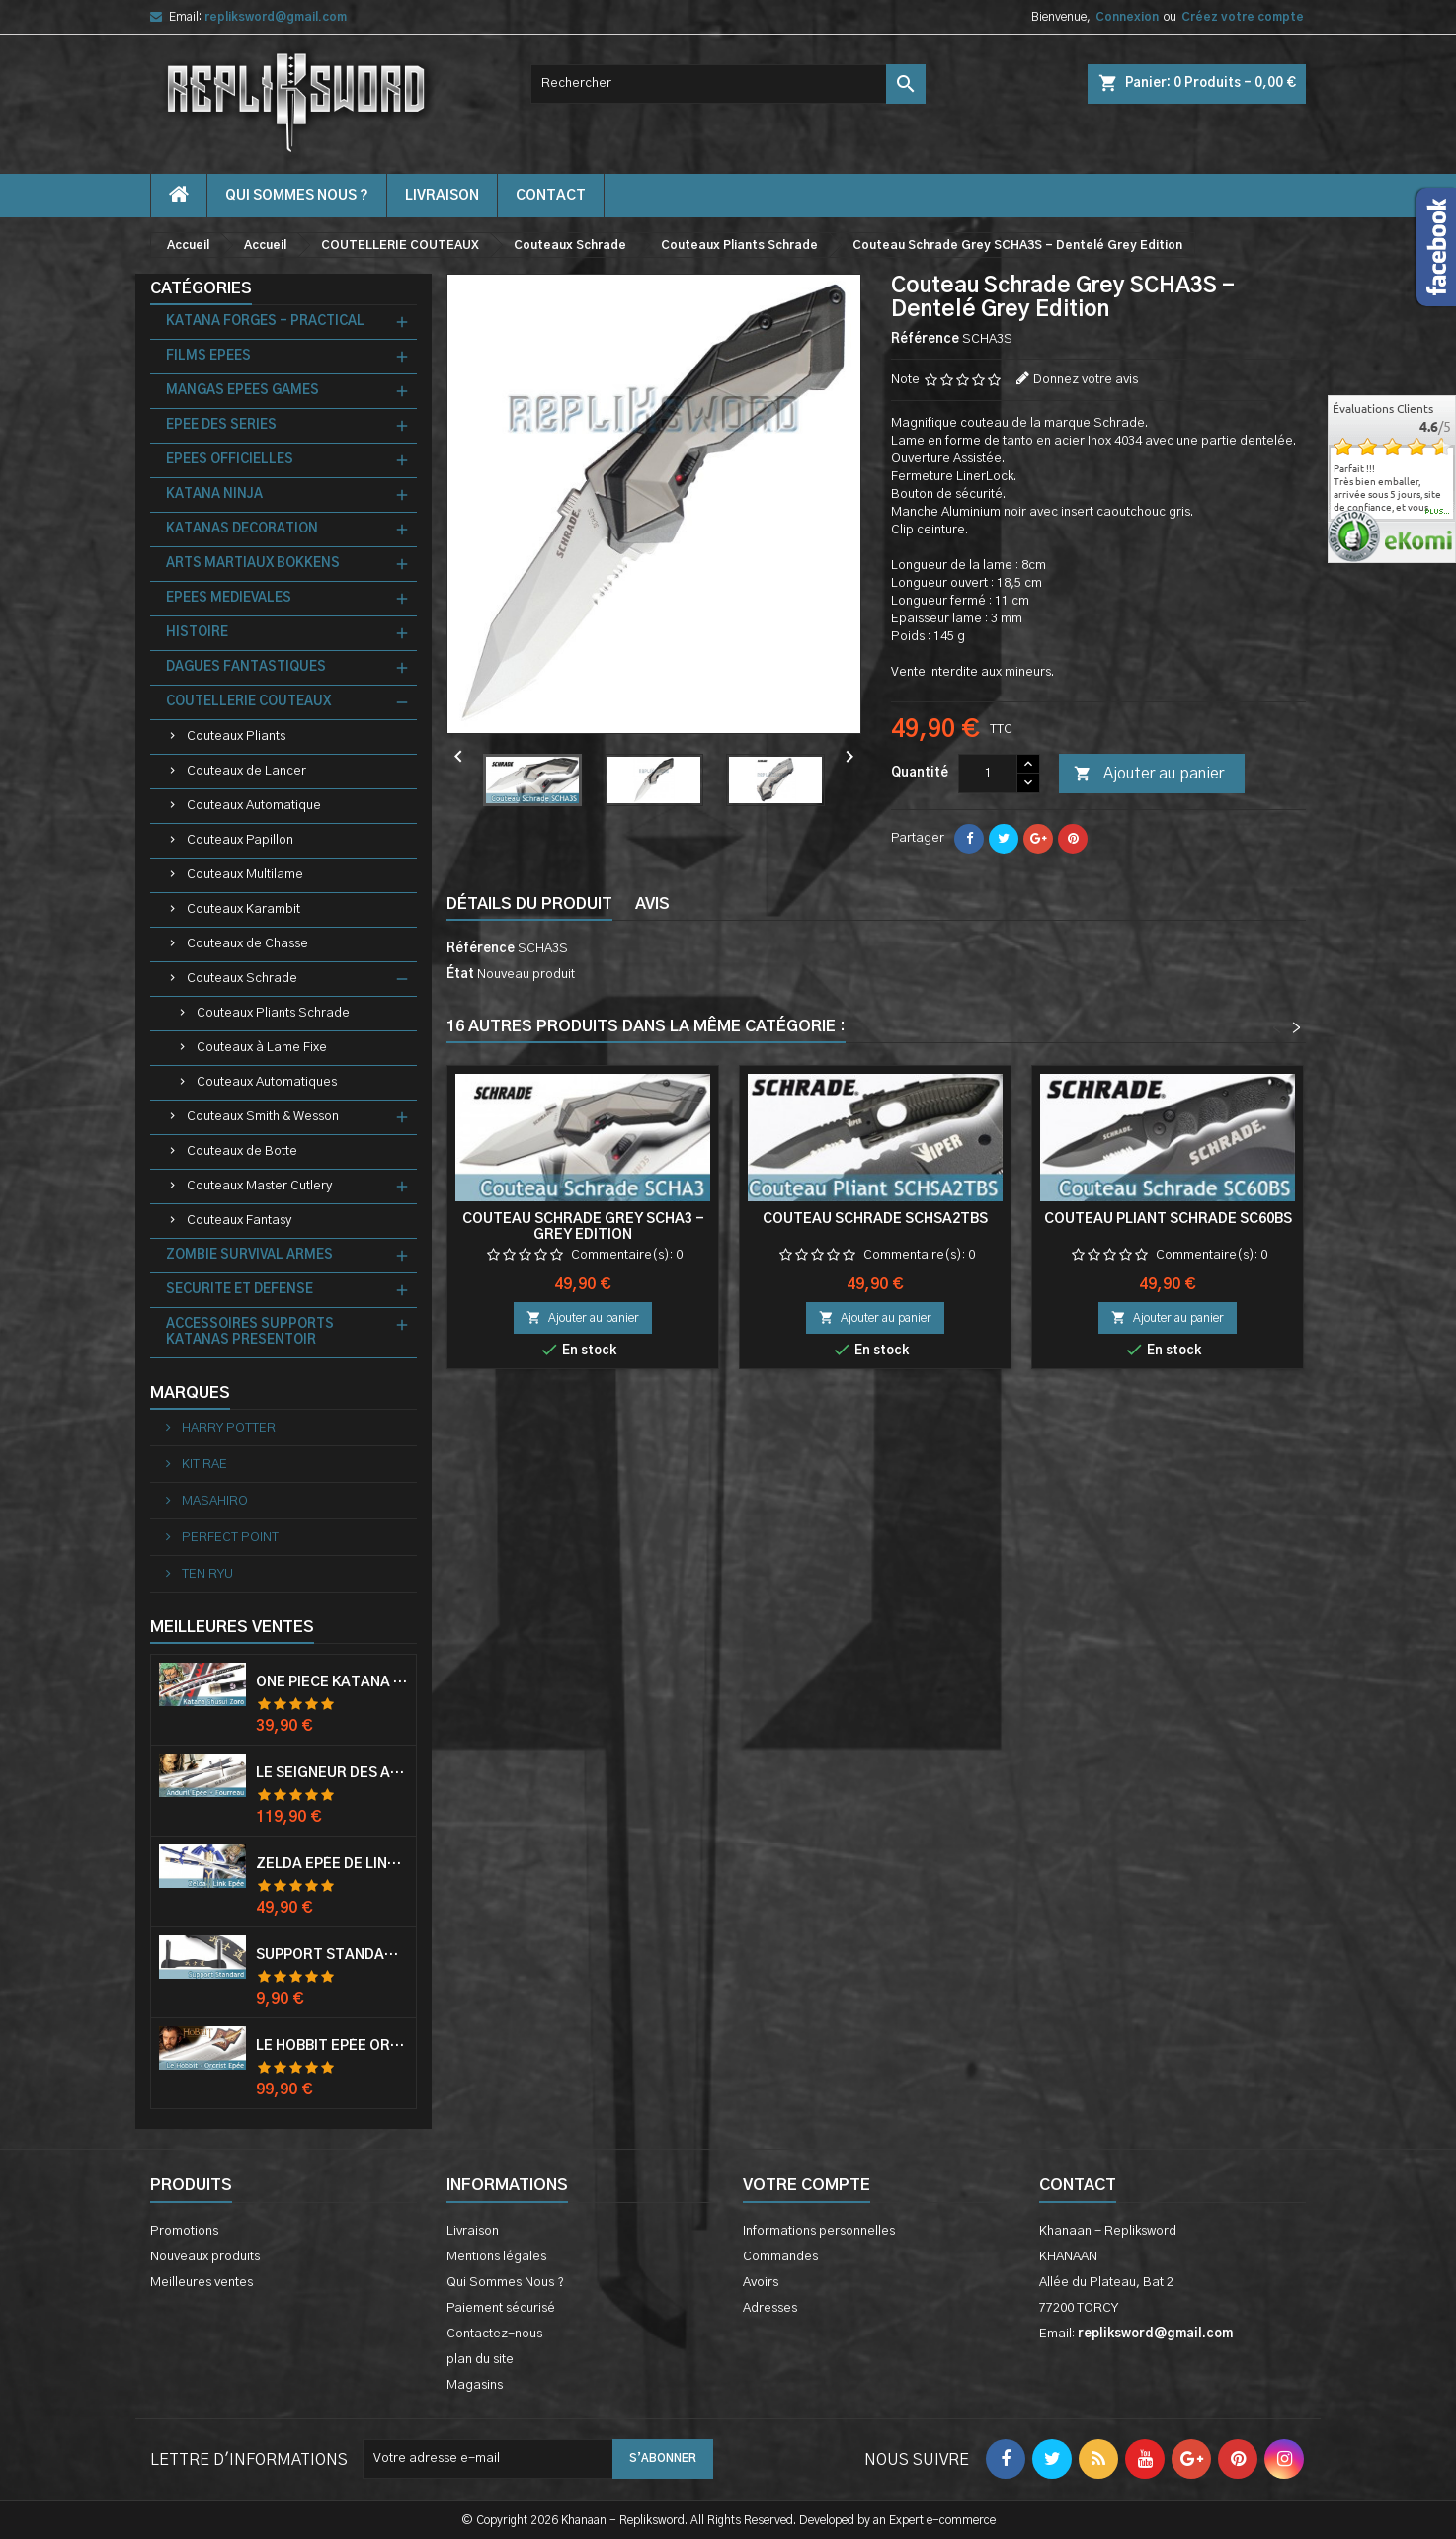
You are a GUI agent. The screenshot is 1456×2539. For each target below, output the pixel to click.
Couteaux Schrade (242, 978)
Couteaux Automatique (254, 805)
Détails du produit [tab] (529, 904)
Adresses (770, 2308)
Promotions (184, 2231)
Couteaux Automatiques (267, 1082)
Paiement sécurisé (500, 2308)
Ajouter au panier (1149, 774)
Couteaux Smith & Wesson (263, 1116)
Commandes (780, 2257)
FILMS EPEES (208, 356)
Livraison (442, 196)
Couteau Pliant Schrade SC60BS (1168, 1219)
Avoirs (760, 2282)
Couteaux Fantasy (239, 1220)
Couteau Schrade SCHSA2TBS (875, 1219)
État (460, 974)
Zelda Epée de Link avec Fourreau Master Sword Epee (332, 1864)
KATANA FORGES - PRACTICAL (265, 321)
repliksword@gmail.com (275, 17)
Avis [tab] (652, 904)
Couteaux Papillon (240, 840)
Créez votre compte (1242, 17)
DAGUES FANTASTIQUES (246, 667)
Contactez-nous (494, 2334)
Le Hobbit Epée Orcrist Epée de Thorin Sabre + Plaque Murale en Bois (332, 2046)
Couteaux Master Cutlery (259, 1186)
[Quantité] (987, 773)
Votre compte (806, 2185)
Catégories (201, 288)
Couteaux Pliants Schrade (273, 1013)
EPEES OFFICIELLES (229, 459)
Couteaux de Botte (242, 1151)
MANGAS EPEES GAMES (242, 390)
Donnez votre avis (1085, 379)
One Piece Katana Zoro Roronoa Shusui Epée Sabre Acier (332, 1682)
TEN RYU (206, 1574)
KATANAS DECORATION (242, 529)
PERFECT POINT (229, 1537)
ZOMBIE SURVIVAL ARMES (249, 1255)
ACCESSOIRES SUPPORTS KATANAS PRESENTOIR (250, 1332)
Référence (925, 339)
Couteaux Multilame (245, 874)
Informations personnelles (819, 2231)
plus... (1437, 512)
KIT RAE (203, 1464)
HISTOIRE (197, 632)
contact (551, 196)
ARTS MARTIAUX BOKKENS (253, 563)
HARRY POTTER (227, 1428)
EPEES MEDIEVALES (228, 598)
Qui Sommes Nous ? (296, 196)
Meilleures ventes (201, 2282)
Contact (1077, 2185)
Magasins (474, 2385)
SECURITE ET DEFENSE (239, 1289)
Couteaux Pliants (236, 736)
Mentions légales (496, 2257)
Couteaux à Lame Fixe (262, 1047)
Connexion (1127, 17)
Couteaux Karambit (243, 909)
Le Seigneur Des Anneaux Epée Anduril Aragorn (332, 1773)
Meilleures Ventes (232, 1627)
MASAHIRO (213, 1501)
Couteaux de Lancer (246, 771)
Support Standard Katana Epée (332, 1955)
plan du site (480, 2359)
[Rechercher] (728, 84)
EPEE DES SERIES (221, 425)
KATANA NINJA (214, 494)
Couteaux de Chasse (247, 944)
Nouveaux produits (205, 2257)
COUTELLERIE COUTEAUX (248, 702)
